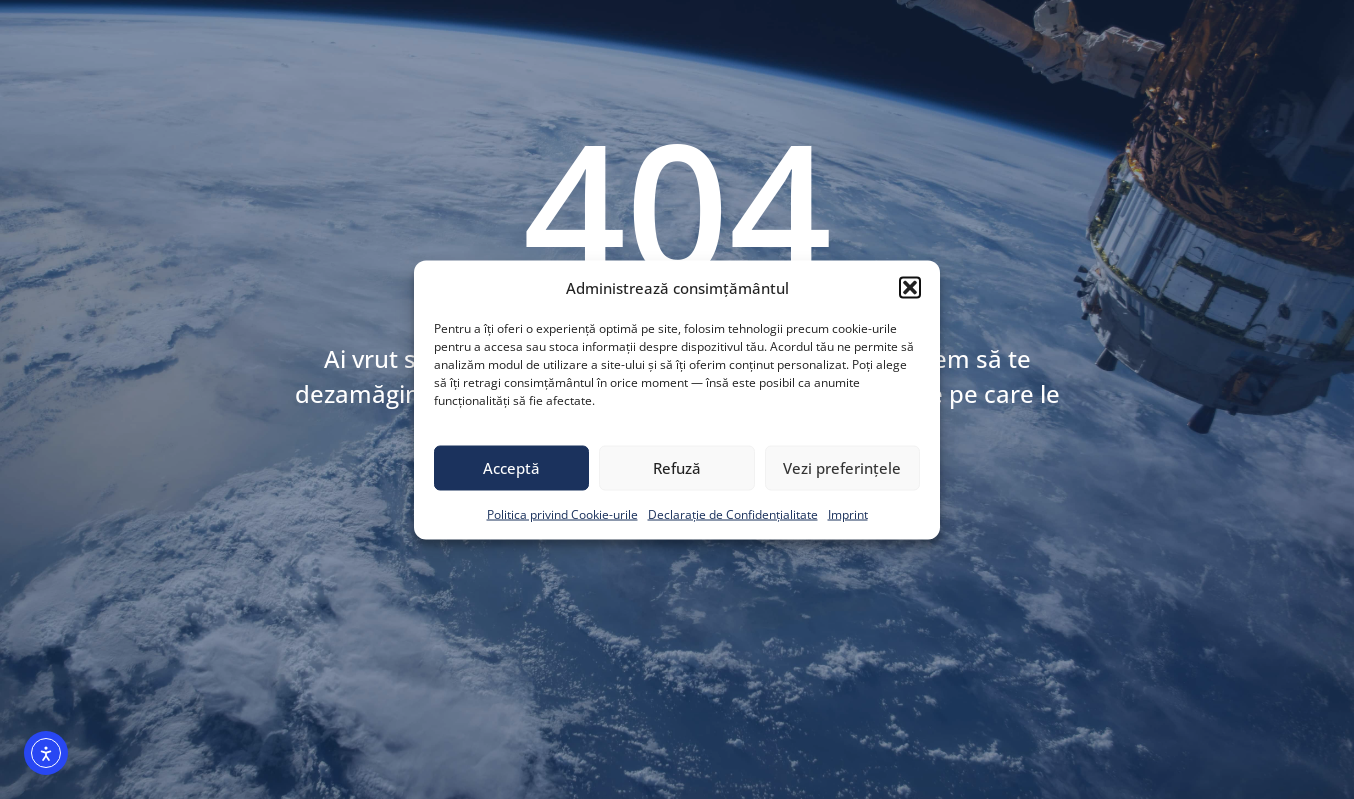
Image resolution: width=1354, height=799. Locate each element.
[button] (910, 287)
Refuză (677, 468)
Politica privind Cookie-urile (562, 513)
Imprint (848, 513)
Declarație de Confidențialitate (733, 513)
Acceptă (511, 468)
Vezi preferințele (842, 468)
